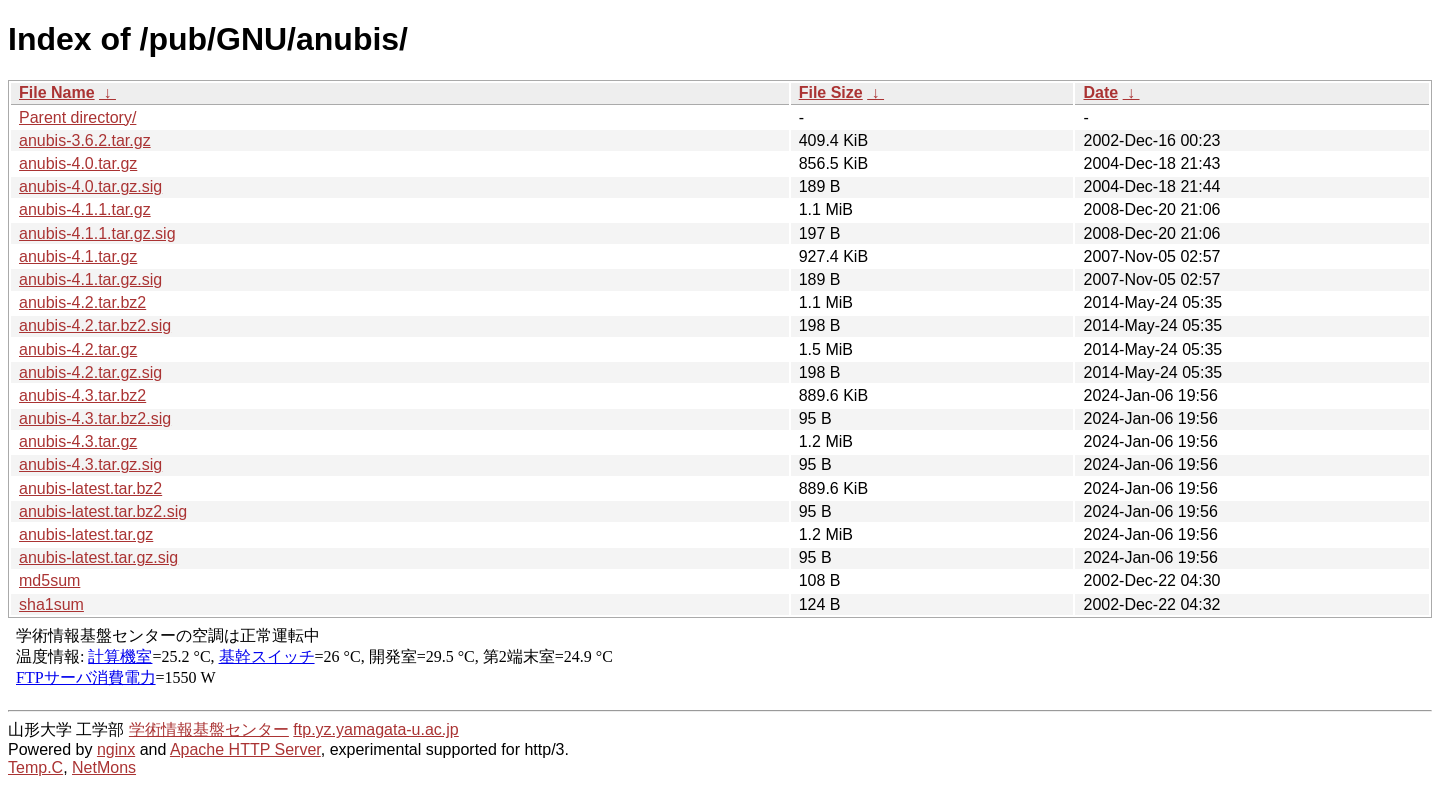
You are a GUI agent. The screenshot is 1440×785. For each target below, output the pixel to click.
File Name (57, 92)
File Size (831, 92)
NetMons (104, 767)
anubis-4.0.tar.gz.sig (90, 186)
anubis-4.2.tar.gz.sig (90, 372)
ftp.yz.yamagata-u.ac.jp (375, 729)
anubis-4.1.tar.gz (78, 256)
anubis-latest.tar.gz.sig (98, 557)
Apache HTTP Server (245, 749)
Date (1100, 92)
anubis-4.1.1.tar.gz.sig (97, 233)
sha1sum (51, 604)
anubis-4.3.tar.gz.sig (90, 464)
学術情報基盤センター (209, 729)
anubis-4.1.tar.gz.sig (90, 279)
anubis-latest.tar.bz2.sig (103, 511)
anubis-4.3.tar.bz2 (82, 395)
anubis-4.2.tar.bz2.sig (95, 325)
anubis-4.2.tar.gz (78, 349)
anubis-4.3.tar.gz (78, 441)
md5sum (49, 580)
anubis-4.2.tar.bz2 (82, 302)
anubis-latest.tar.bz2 (90, 488)
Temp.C (35, 767)
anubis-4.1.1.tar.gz (85, 209)
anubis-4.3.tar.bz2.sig (95, 418)
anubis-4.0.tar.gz (78, 163)
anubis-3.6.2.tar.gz (85, 140)
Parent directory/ (77, 117)
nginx (116, 749)
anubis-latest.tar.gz (86, 534)
